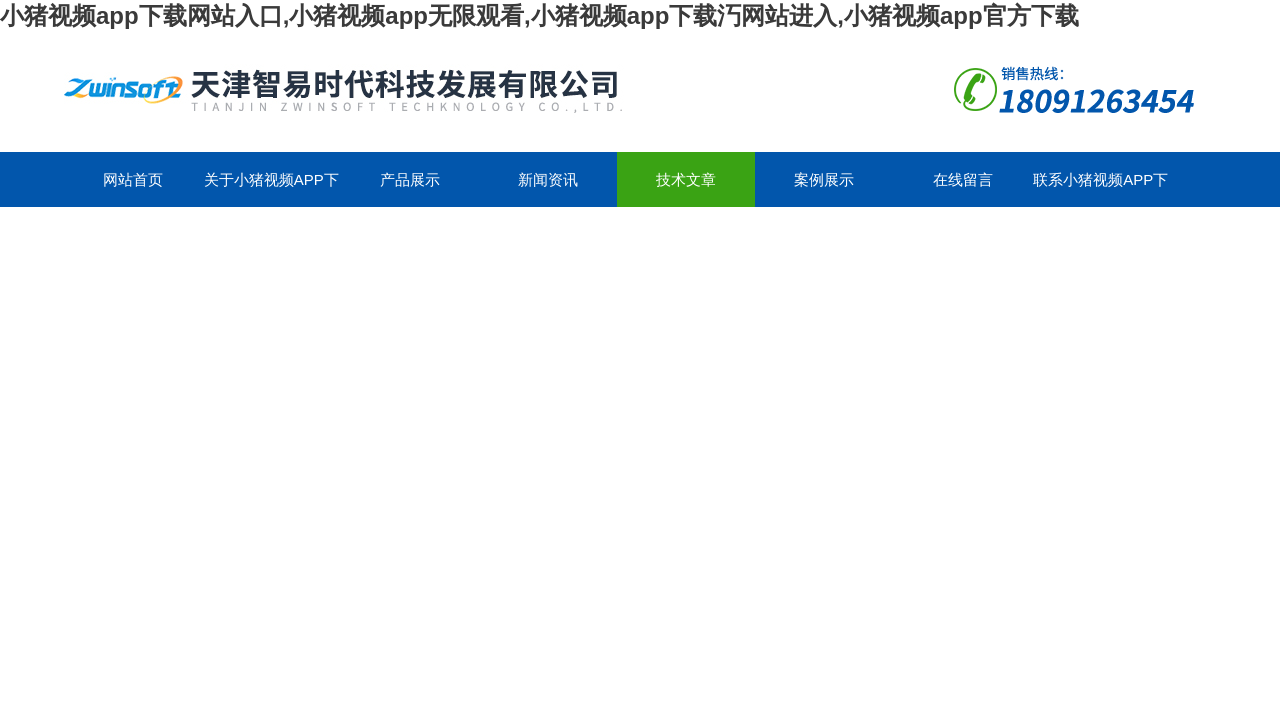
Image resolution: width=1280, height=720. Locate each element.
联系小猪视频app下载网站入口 (1100, 189)
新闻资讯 (548, 179)
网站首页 (133, 179)
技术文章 (686, 179)
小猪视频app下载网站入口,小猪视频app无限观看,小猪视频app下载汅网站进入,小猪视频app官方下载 (539, 15)
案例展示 (824, 179)
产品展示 (410, 179)
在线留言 (963, 179)
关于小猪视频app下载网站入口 (271, 189)
